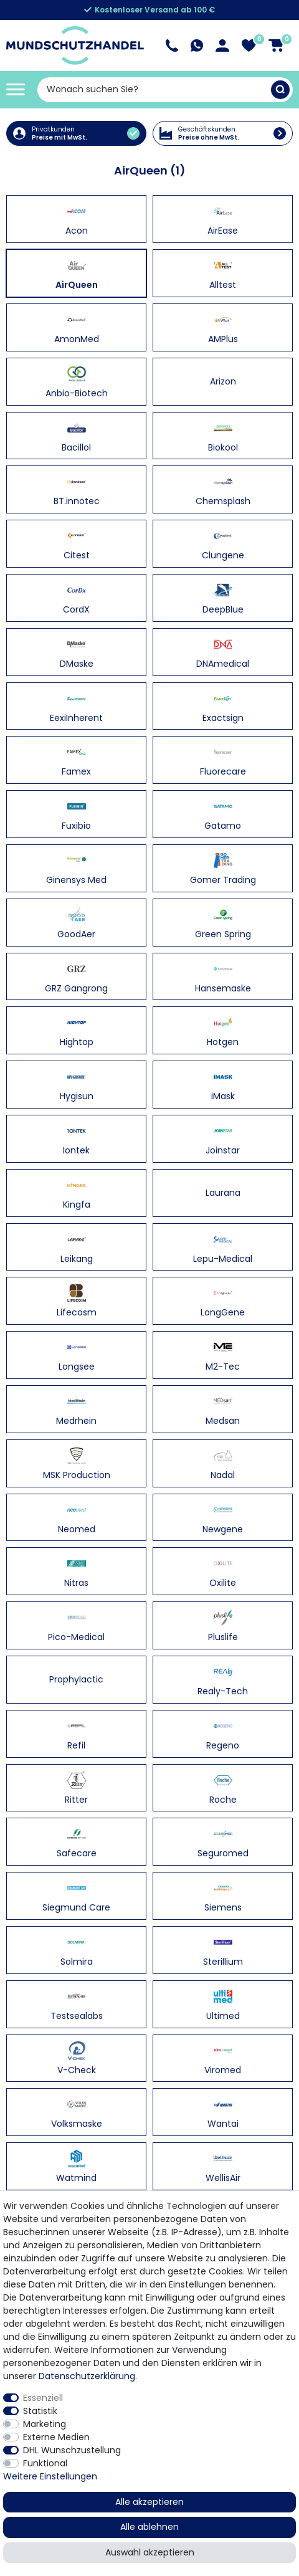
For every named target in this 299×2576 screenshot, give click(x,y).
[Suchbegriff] (154, 89)
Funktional (45, 2463)
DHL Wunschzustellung (72, 2450)
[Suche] (280, 89)
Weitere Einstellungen (50, 2476)
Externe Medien (56, 2437)
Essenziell (43, 2398)
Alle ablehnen (149, 2527)
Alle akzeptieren (149, 2502)
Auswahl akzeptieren (149, 2552)
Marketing (44, 2424)
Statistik (40, 2411)
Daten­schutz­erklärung (87, 2376)
